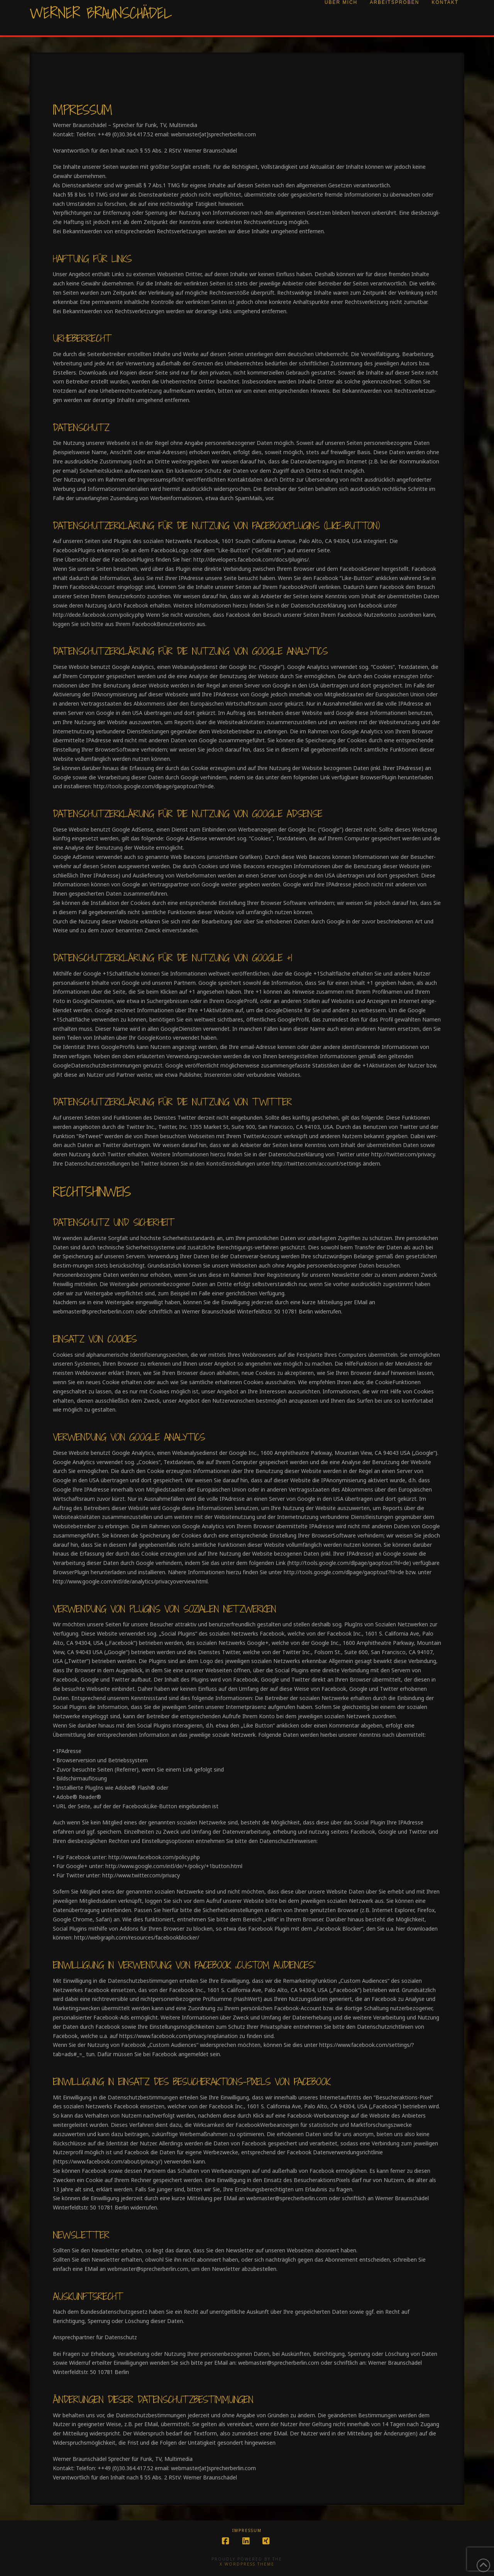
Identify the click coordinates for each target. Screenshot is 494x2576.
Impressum (247, 2530)
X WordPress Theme (247, 2564)
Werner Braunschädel (100, 12)
